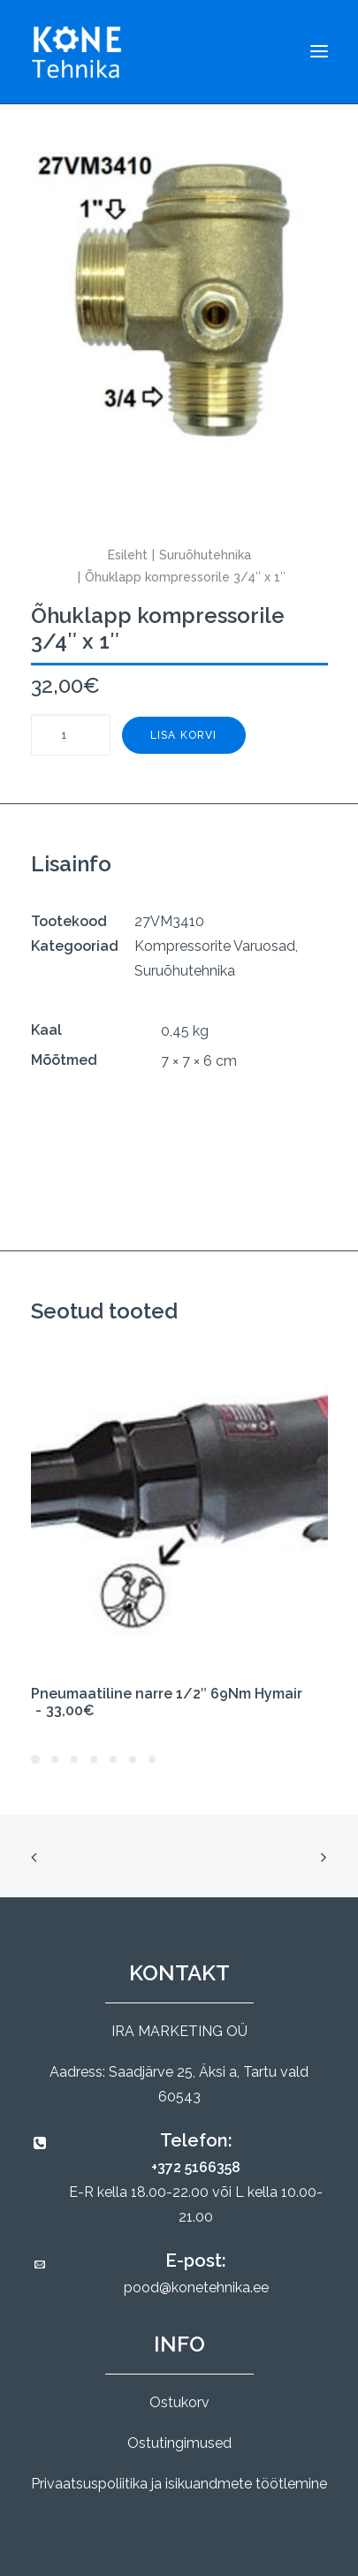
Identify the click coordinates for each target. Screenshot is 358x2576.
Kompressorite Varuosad (214, 946)
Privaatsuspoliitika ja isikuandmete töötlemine (179, 2483)
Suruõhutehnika (205, 555)
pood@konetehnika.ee (196, 2287)
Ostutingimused (179, 2443)
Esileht (128, 555)
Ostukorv (179, 2402)
